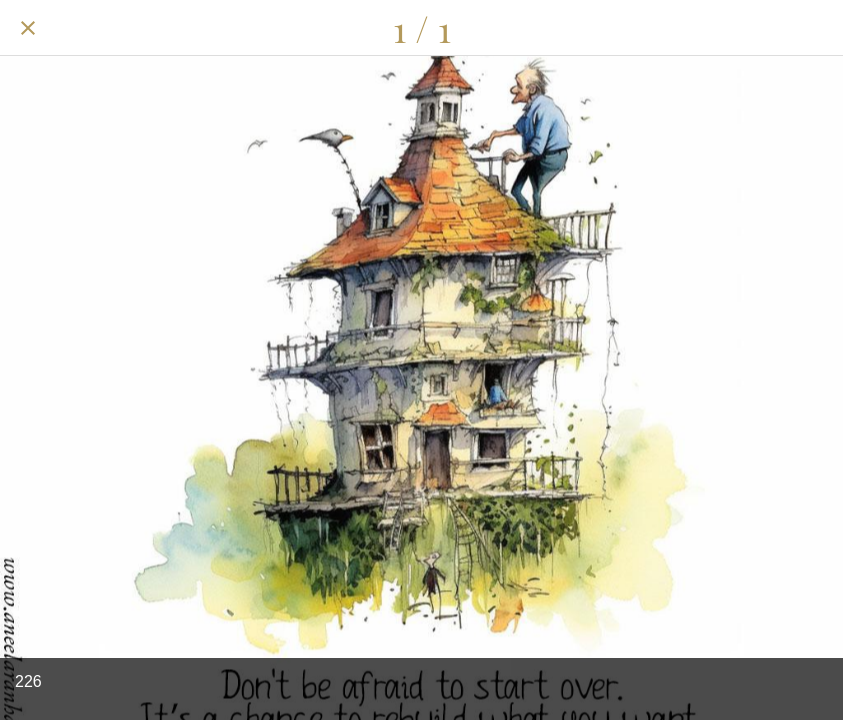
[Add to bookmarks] (815, 28)
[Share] (711, 28)
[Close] (28, 28)
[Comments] (763, 28)
